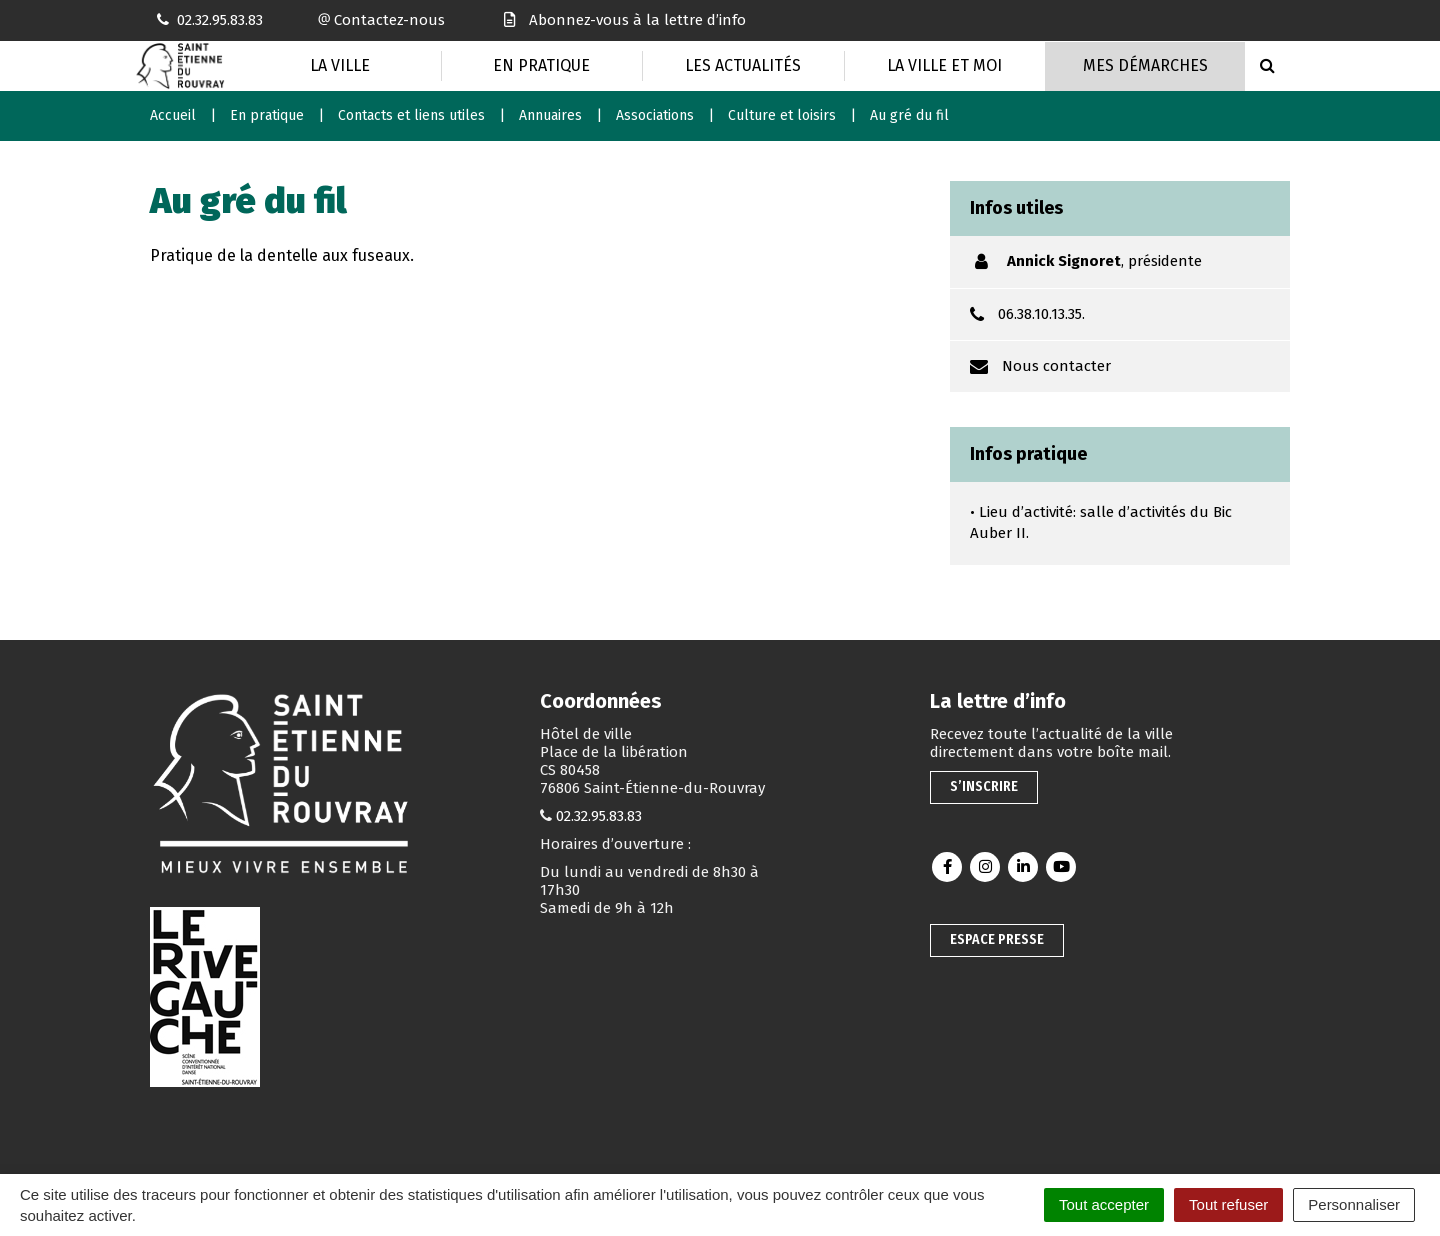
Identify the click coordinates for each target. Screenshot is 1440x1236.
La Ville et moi (944, 65)
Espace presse (997, 939)
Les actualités (743, 65)
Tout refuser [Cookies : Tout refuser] (1228, 1204)
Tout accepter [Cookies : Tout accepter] (1104, 1204)
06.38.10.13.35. (1041, 314)
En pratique (541, 65)
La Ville (340, 65)
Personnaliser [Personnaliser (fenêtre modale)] (1354, 1204)
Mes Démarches (1145, 65)
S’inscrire (984, 786)
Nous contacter (1056, 366)
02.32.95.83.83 (599, 816)
